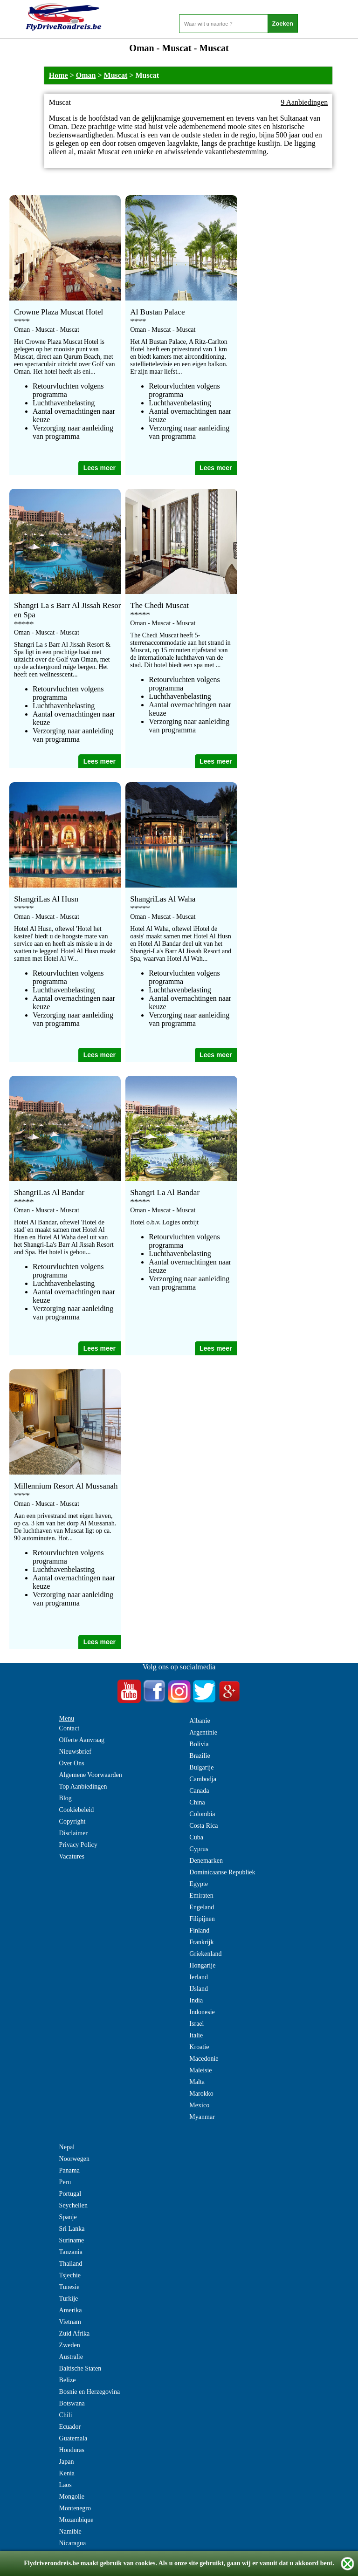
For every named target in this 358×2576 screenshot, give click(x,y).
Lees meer (99, 467)
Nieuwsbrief (75, 1751)
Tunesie (69, 2286)
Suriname (71, 2240)
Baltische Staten (80, 2368)
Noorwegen (74, 2158)
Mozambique (76, 2519)
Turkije (68, 2298)
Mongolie (71, 2496)
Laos (65, 2484)
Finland (199, 1930)
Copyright (72, 1821)
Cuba (196, 1837)
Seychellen (73, 2205)
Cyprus (198, 1848)
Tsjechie (70, 2275)
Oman (86, 75)
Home (58, 75)
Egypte (198, 1883)
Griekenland (205, 1953)
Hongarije (202, 1965)
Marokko (201, 2093)
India (196, 2000)
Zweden (69, 2345)
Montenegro (75, 2508)
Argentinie (203, 1732)
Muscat (116, 75)
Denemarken (206, 1860)
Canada (199, 1790)
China (197, 1802)
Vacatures (71, 1856)
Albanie (199, 1720)
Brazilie (199, 1755)
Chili (65, 2415)
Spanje (68, 2217)
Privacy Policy (78, 1844)
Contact (69, 1728)
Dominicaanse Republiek (222, 1872)
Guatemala (73, 2438)
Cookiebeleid (76, 1809)
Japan (66, 2461)
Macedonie (203, 2058)
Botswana (72, 2403)
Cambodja (202, 1779)
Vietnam (70, 2321)
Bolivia (198, 1744)
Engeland (201, 1907)
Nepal (67, 2147)
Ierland (198, 1977)
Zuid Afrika (74, 2333)
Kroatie (199, 2046)
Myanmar (201, 2116)
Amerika (70, 2310)
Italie (196, 2035)
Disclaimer (73, 1833)
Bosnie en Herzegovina (89, 2391)
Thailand (71, 2263)
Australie (71, 2356)
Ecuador (70, 2426)
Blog (65, 1798)
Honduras (71, 2449)
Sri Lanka (72, 2228)
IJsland (198, 1988)
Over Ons (71, 1763)
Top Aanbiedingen (83, 1786)
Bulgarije (201, 1767)
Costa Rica (203, 1825)
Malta (197, 2081)
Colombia (202, 1814)
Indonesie (201, 2012)
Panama (69, 2170)
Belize (67, 2380)
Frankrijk (201, 1942)
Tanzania (71, 2251)
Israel (196, 2023)
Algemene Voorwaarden (90, 1774)
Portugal (70, 2193)
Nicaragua (72, 2543)
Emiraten (201, 1895)
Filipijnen (201, 1918)
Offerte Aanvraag (81, 1739)
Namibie (70, 2531)
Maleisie (200, 2070)
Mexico (199, 2105)
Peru (65, 2182)
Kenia (67, 2473)
